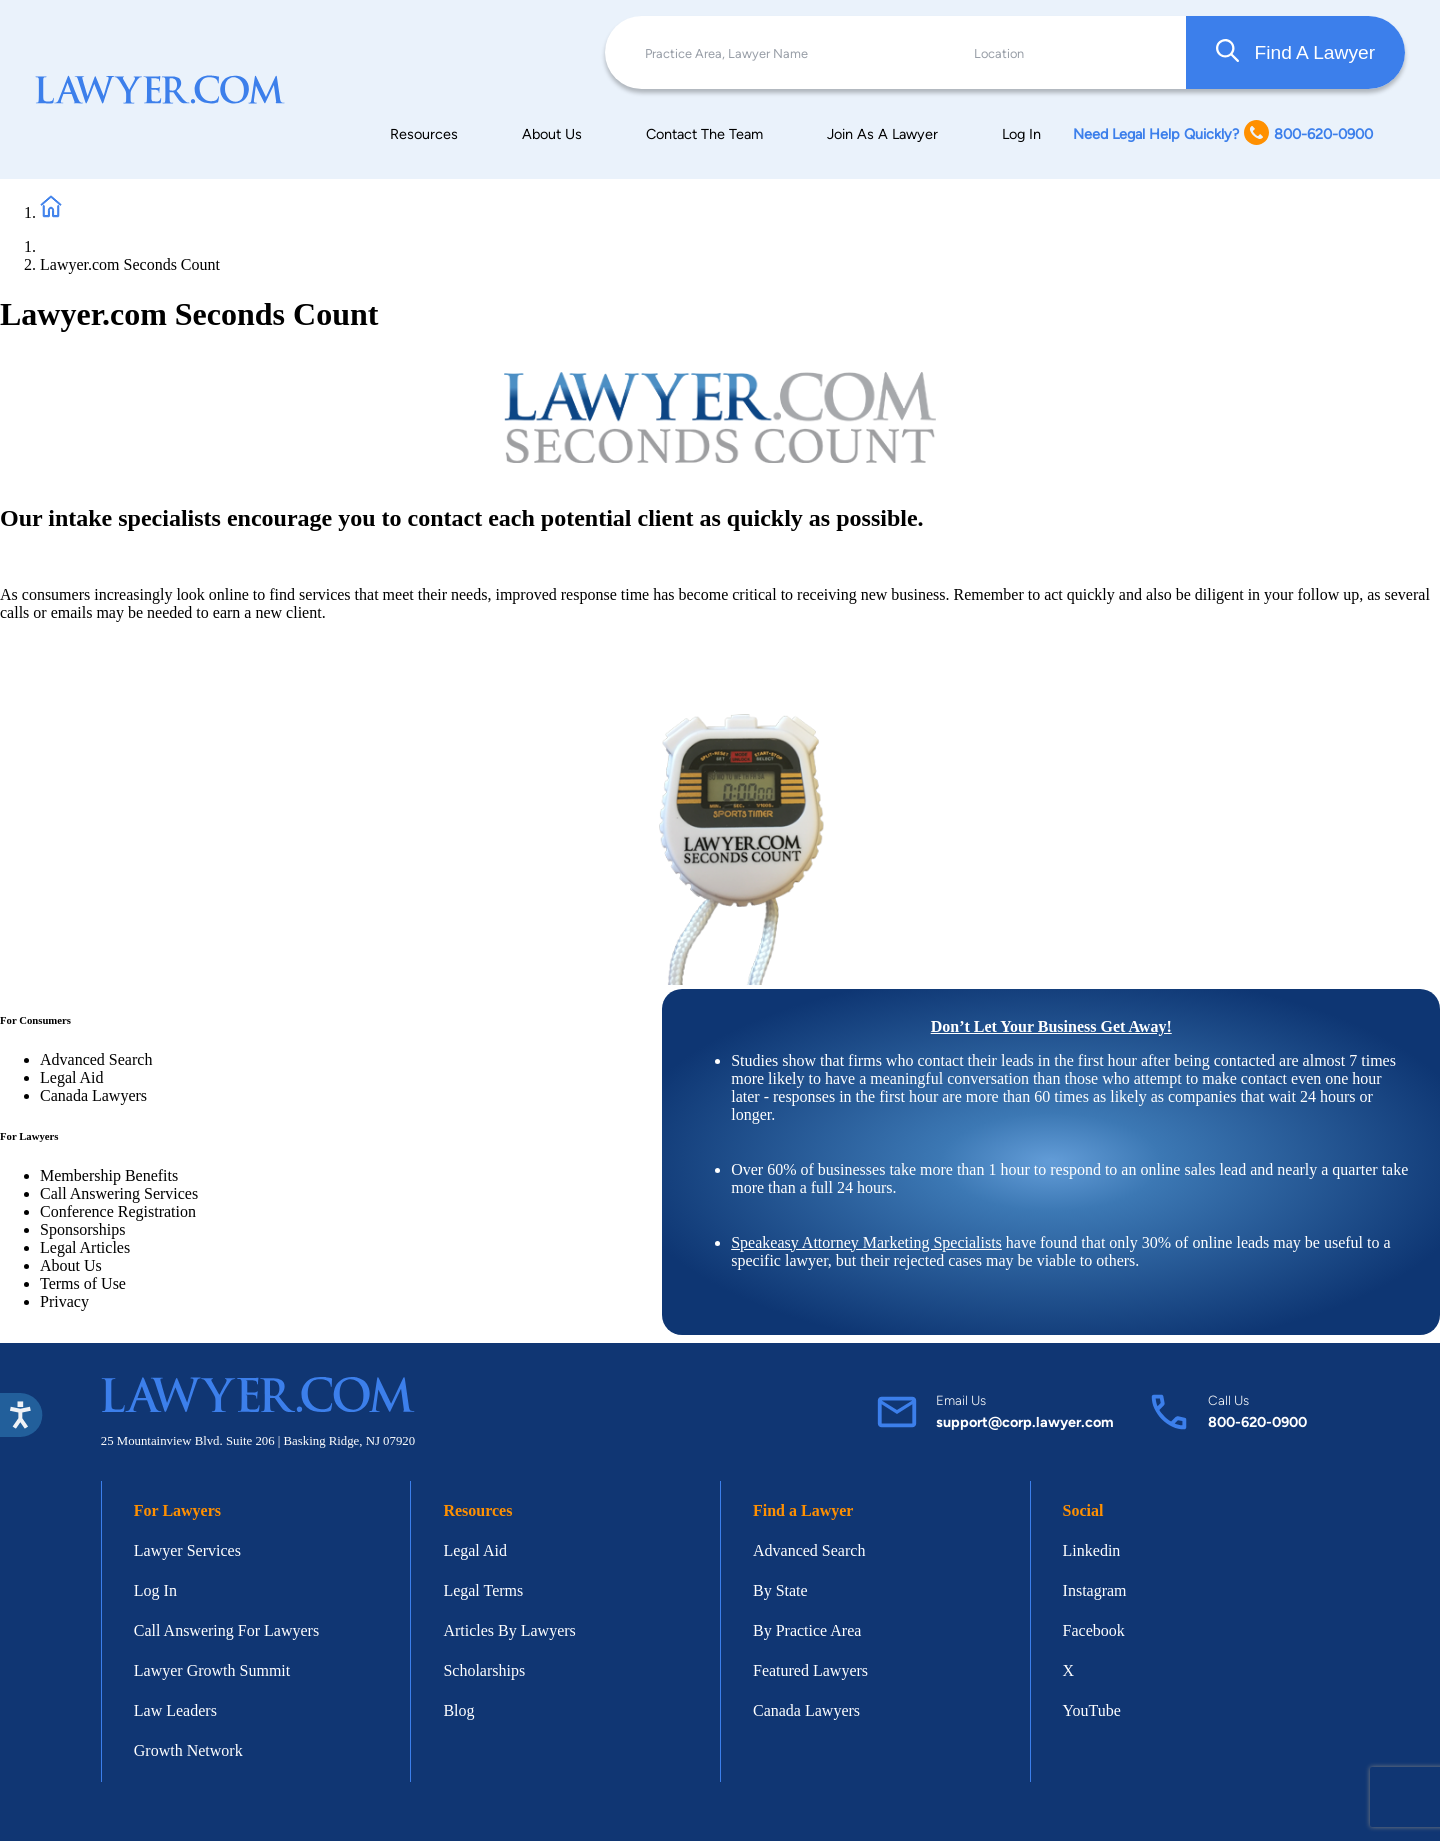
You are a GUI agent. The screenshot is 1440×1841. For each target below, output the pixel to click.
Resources (424, 134)
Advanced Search (96, 1059)
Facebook (1094, 1630)
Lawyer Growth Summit (212, 1670)
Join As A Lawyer (882, 134)
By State (780, 1590)
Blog (458, 1710)
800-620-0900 (1257, 1422)
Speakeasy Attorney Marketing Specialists (866, 1242)
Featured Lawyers (810, 1670)
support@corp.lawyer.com (1025, 1422)
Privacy (64, 1301)
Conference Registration (118, 1211)
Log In (1021, 134)
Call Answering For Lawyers (226, 1630)
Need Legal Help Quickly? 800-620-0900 (1223, 134)
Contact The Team (704, 134)
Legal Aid (72, 1077)
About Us (552, 134)
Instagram (1095, 1590)
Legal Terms (483, 1590)
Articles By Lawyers (509, 1630)
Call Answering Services (119, 1193)
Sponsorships (82, 1229)
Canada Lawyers (93, 1095)
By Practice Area (807, 1630)
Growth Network (188, 1750)
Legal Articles (85, 1247)
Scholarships (484, 1670)
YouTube (1092, 1710)
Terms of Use (83, 1283)
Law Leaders (175, 1710)
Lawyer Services (187, 1550)
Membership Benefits (109, 1175)
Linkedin (1092, 1550)
